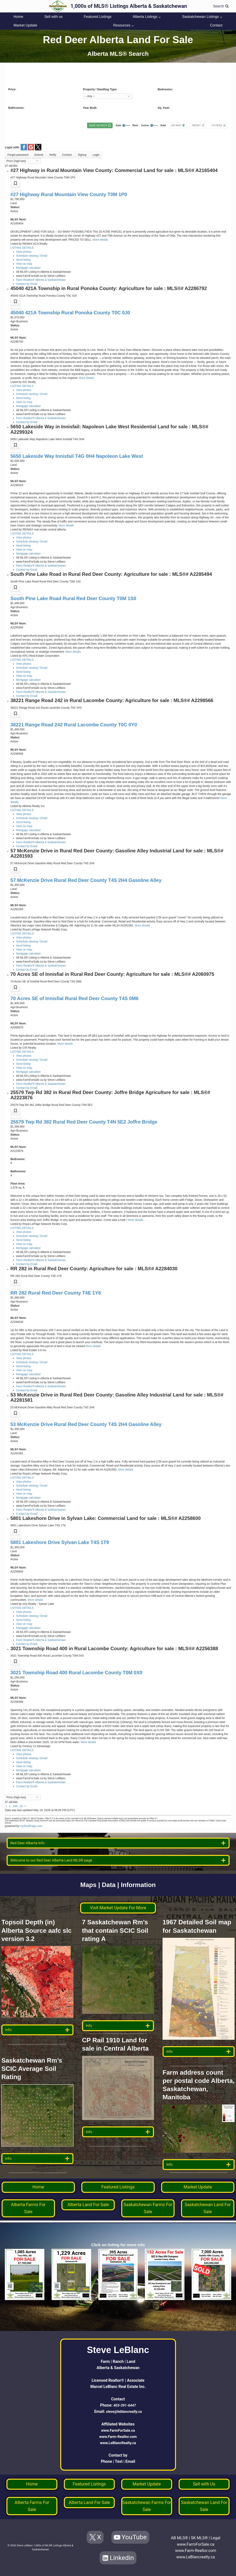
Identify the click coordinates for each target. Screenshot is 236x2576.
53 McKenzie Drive (86, 1424)
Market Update (25, 25)
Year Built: (90, 107)
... (11, 1806)
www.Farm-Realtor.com (118, 2436)
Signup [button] (82, 154)
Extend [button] (38, 154)
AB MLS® (179, 2538)
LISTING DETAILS (22, 247)
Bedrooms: (165, 89)
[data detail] (37, 2029)
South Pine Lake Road (73, 598)
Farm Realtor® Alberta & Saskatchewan (41, 279)
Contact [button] (67, 154)
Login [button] (96, 154)
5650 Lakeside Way (76, 456)
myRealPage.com (31, 1826)
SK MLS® (199, 2538)
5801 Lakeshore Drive (59, 1542)
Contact (216, 25)
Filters (217, 125)
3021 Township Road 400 (76, 1672)
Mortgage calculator (28, 267)
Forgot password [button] (17, 154)
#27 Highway (68, 194)
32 (21, 1806)
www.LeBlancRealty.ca (118, 2442)
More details (100, 239)
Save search (98, 125)
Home (18, 17)
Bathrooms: (16, 107)
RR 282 (55, 1293)
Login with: (12, 147)
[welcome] (118, 1860)
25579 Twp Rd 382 (83, 1122)
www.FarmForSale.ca (118, 2429)
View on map (24, 263)
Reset (196, 125)
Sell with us (53, 17)
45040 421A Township (70, 312)
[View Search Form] (221, 6)
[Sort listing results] (23, 161)
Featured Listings (97, 17)
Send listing (23, 259)
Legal (215, 2538)
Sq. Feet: (164, 107)
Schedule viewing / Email (31, 255)
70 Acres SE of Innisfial (74, 998)
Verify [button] (52, 154)
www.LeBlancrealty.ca (195, 2557)
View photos (23, 251)
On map (176, 125)
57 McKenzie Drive (86, 880)
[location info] (118, 1843)
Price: (12, 89)
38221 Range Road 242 (73, 724)
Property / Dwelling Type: (100, 89)
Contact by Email (26, 283)
